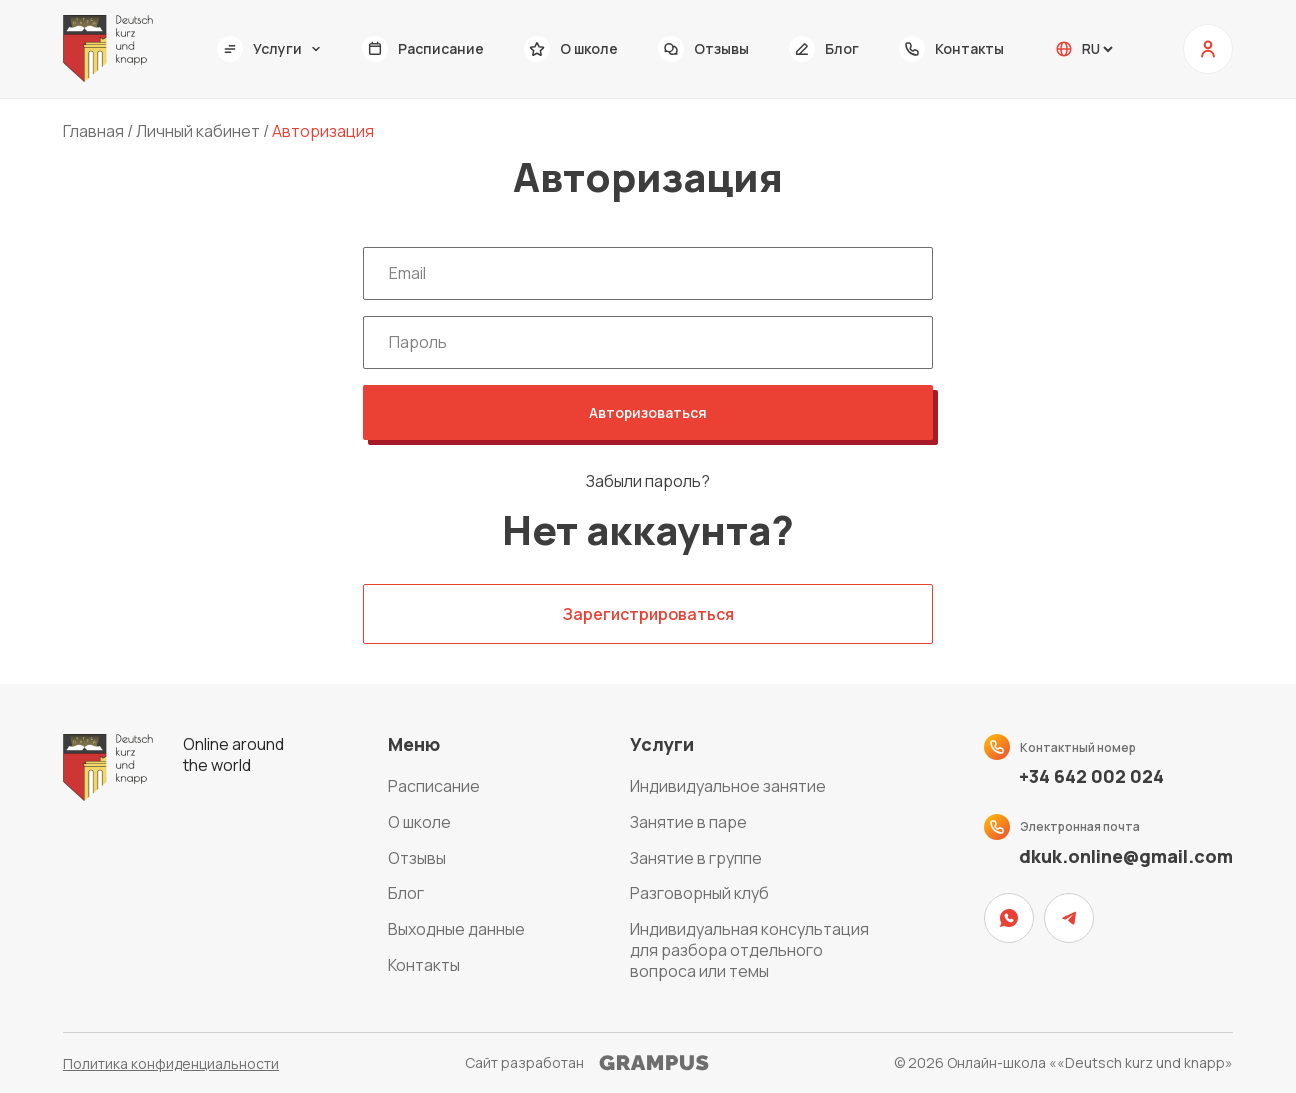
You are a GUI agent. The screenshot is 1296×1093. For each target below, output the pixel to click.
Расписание (434, 786)
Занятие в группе (696, 858)
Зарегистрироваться (648, 614)
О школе (419, 822)
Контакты (424, 965)
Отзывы (417, 858)
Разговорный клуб (699, 893)
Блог (406, 893)
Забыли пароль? (648, 481)
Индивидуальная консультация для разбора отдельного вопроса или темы (749, 950)
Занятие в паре (688, 822)
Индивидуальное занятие (728, 786)
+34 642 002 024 (1091, 776)
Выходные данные (456, 929)
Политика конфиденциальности (171, 1063)
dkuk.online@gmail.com (1126, 856)
